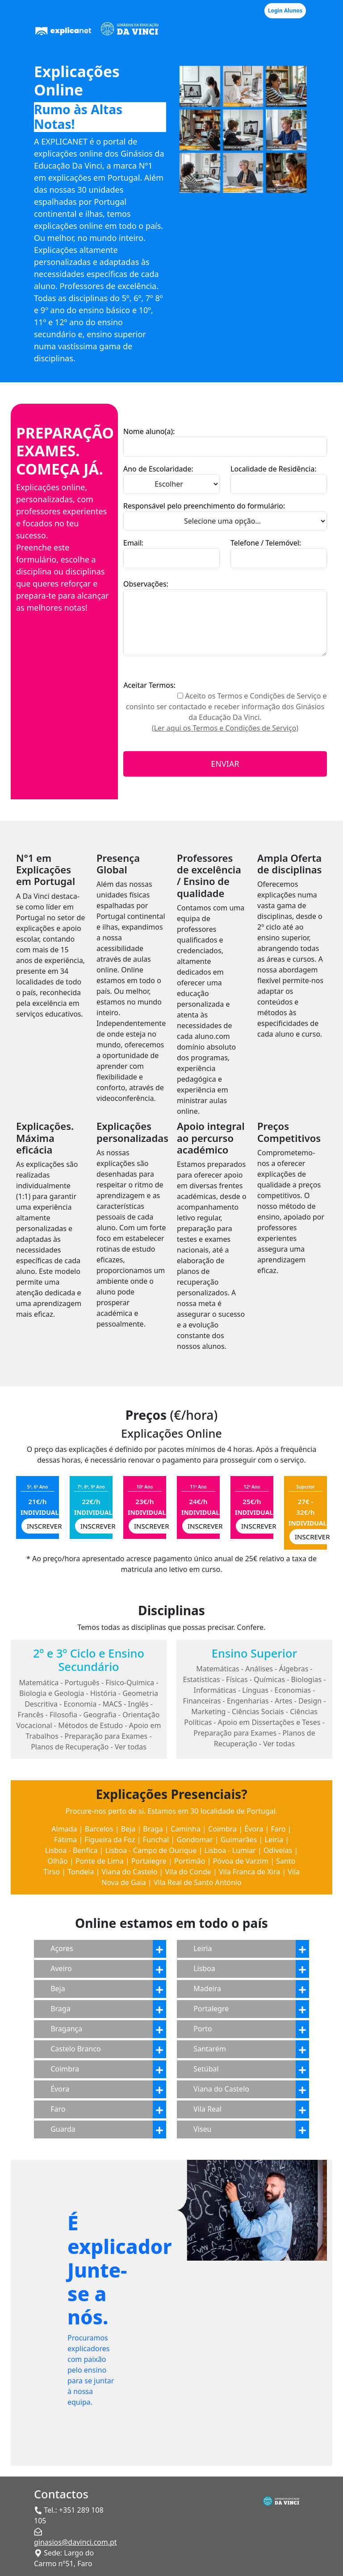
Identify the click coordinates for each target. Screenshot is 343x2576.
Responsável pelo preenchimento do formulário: (204, 506)
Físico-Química (129, 1682)
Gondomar (195, 1839)
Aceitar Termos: (149, 685)
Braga (153, 1829)
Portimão (189, 1861)
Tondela (80, 1872)
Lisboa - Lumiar (230, 1850)
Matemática (39, 1682)
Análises (259, 1669)
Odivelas (278, 1850)
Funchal (156, 1839)
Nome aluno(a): (149, 431)
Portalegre (149, 1861)
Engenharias (248, 1701)
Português (82, 1682)
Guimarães (239, 1839)
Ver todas (130, 1747)
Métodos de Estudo (90, 1725)
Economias (293, 1690)
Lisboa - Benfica (71, 1850)
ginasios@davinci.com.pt (75, 2542)
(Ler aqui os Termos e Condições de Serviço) (225, 728)
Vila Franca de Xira (249, 1872)
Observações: (145, 584)
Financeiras (202, 1701)
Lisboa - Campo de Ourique (151, 1850)
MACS (112, 1704)
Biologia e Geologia (51, 1693)
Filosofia (63, 1715)
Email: (133, 543)
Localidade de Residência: (273, 469)
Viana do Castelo (130, 1872)
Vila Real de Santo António (198, 1882)
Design (310, 1701)
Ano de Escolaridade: (158, 469)
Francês (31, 1715)
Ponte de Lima (99, 1861)
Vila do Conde (188, 1872)
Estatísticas (201, 1679)
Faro (278, 1829)
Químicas (269, 1679)
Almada (64, 1829)
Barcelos (99, 1829)
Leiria (274, 1839)
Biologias (306, 1679)
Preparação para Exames (105, 1736)
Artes (283, 1701)
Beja (128, 1829)
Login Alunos (285, 10)
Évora (253, 1829)
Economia (79, 1704)
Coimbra (222, 1829)
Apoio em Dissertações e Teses (269, 1722)
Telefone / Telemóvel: (265, 543)
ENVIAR (225, 763)
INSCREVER (44, 1526)
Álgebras (293, 1669)
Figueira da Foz (109, 1839)
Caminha (186, 1829)
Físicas (237, 1679)
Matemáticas (217, 1669)
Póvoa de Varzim (240, 1861)
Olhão (58, 1861)
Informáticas (215, 1690)
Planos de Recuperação (70, 1747)
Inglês (138, 1704)
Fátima (65, 1839)
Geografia (100, 1715)
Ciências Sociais (258, 1711)
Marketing (208, 1711)
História (103, 1693)
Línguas (255, 1690)
